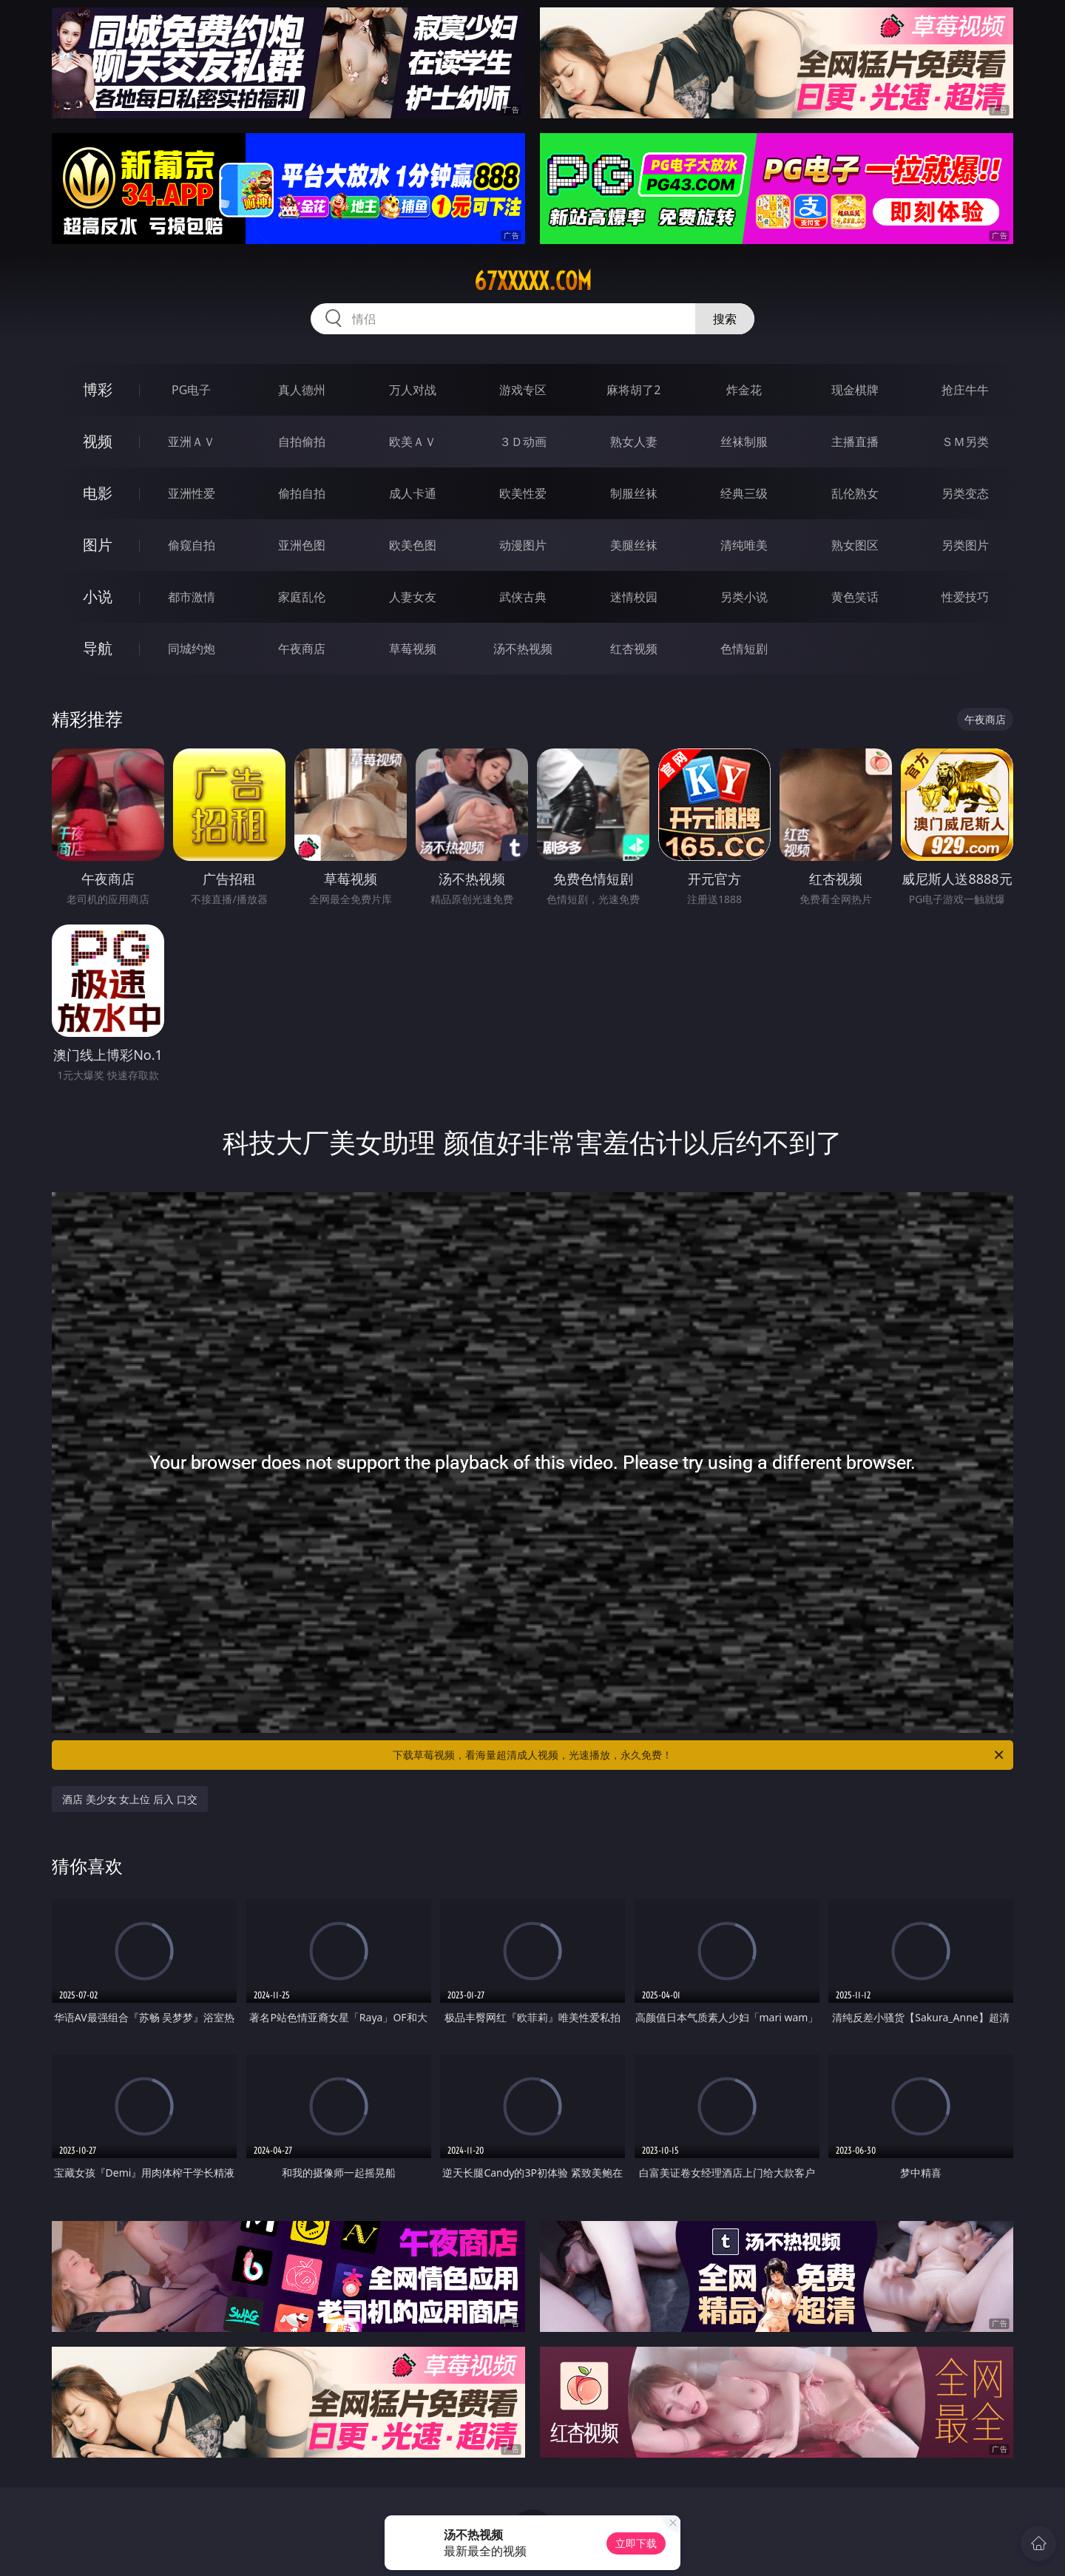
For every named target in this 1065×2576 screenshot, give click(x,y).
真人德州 (301, 390)
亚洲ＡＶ (191, 441)
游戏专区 (523, 390)
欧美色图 (412, 545)
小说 (97, 596)
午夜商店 (301, 648)
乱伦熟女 (855, 493)
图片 (97, 545)
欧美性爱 (523, 493)
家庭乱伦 (301, 597)
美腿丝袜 (633, 545)
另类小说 (744, 597)
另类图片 (965, 545)
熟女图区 (855, 545)
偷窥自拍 (191, 545)
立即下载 (636, 2543)
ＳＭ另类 (965, 441)
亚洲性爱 (191, 493)
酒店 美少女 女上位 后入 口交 (129, 1799)
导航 (97, 648)
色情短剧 (744, 648)
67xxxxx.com (533, 281)
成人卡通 (412, 493)
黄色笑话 (855, 597)
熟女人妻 (633, 441)
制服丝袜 (633, 493)
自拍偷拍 (301, 441)
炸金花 (744, 390)
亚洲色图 (301, 545)
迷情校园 (633, 597)
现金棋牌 (855, 390)
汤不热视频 (522, 648)
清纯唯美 (744, 545)
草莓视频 (412, 648)
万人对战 (412, 390)
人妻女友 (412, 597)
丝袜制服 (744, 441)
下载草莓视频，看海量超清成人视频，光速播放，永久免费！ (699, 1755)
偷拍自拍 (301, 493)
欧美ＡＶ (412, 441)
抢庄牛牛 (965, 390)
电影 (97, 493)
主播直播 (855, 441)
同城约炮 (191, 648)
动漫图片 (523, 545)
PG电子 (191, 390)
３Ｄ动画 (523, 441)
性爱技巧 (965, 597)
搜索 (725, 319)
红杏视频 (633, 648)
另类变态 (965, 493)
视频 (97, 441)
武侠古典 (523, 597)
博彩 (97, 389)
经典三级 (744, 493)
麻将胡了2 (633, 390)
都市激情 (191, 597)
